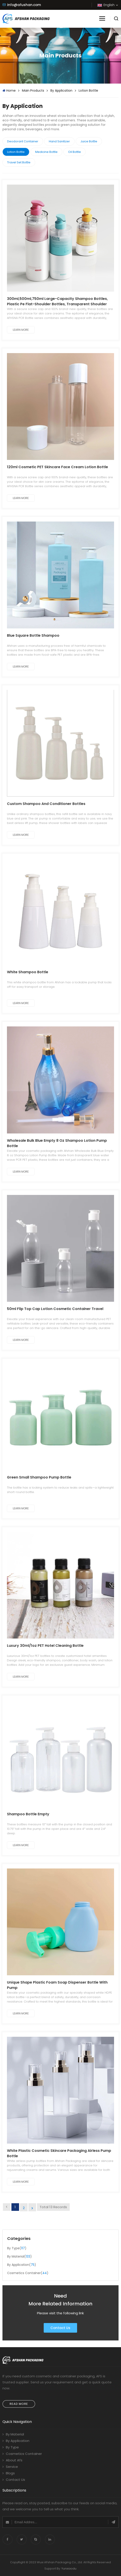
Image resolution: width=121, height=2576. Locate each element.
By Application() (21, 2264)
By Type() (16, 2248)
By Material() (19, 2256)
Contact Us (60, 2327)
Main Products (33, 90)
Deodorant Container (22, 141)
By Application (61, 90)
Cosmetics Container (22, 2454)
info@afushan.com (21, 4)
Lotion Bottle (88, 90)
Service (10, 2467)
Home (11, 90)
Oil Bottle (74, 152)
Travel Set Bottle (18, 162)
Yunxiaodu (68, 2568)
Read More (19, 2404)
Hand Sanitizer (59, 141)
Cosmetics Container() (27, 2273)
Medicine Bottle (46, 152)
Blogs (8, 2473)
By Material (13, 2434)
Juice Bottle (88, 141)
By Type (10, 2447)
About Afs (12, 2460)
